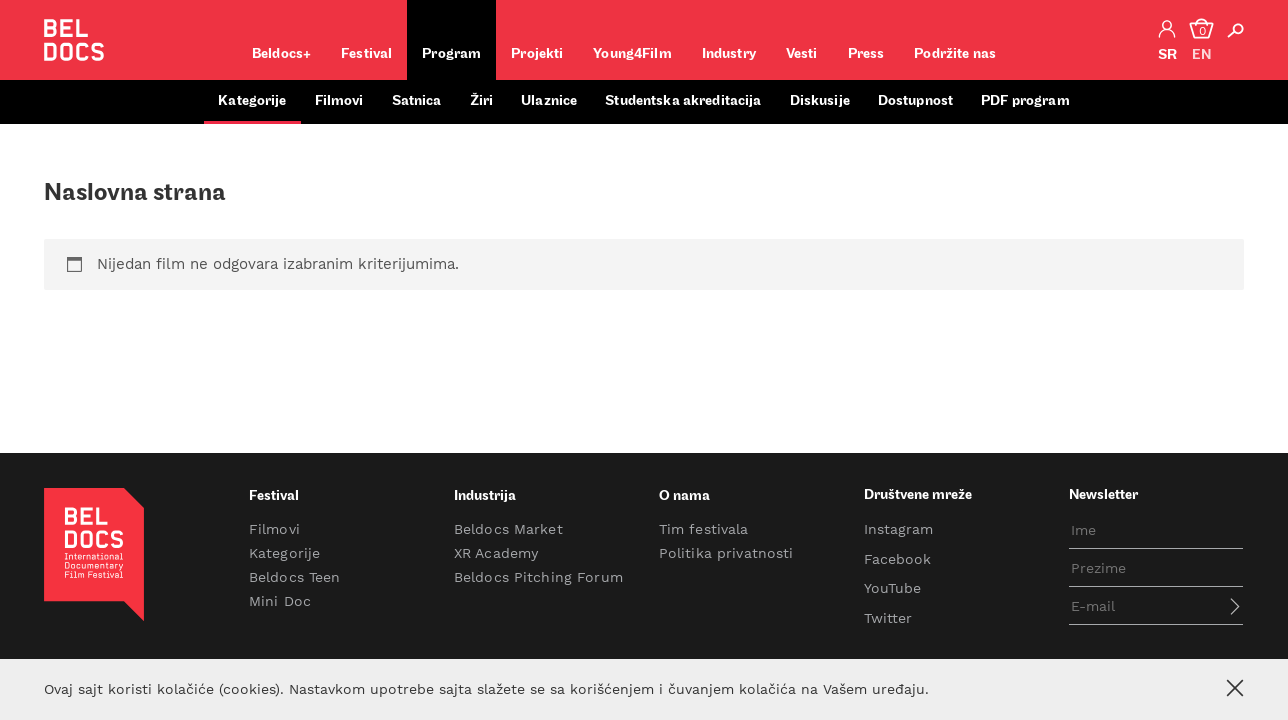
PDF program (1025, 102)
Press (866, 54)
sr (1167, 55)
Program (451, 54)
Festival (366, 54)
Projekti (537, 54)
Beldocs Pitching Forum (538, 577)
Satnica (417, 102)
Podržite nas (955, 54)
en (1201, 55)
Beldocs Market (508, 529)
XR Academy (496, 553)
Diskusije (820, 102)
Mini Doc (280, 601)
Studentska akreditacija (683, 102)
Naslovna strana (135, 194)
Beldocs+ (281, 54)
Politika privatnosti (726, 553)
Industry (729, 54)
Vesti (802, 54)
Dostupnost (915, 102)
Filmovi (339, 102)
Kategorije (252, 102)
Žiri (482, 102)
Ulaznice (549, 102)
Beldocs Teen (295, 577)
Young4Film (632, 54)
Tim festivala (704, 529)
